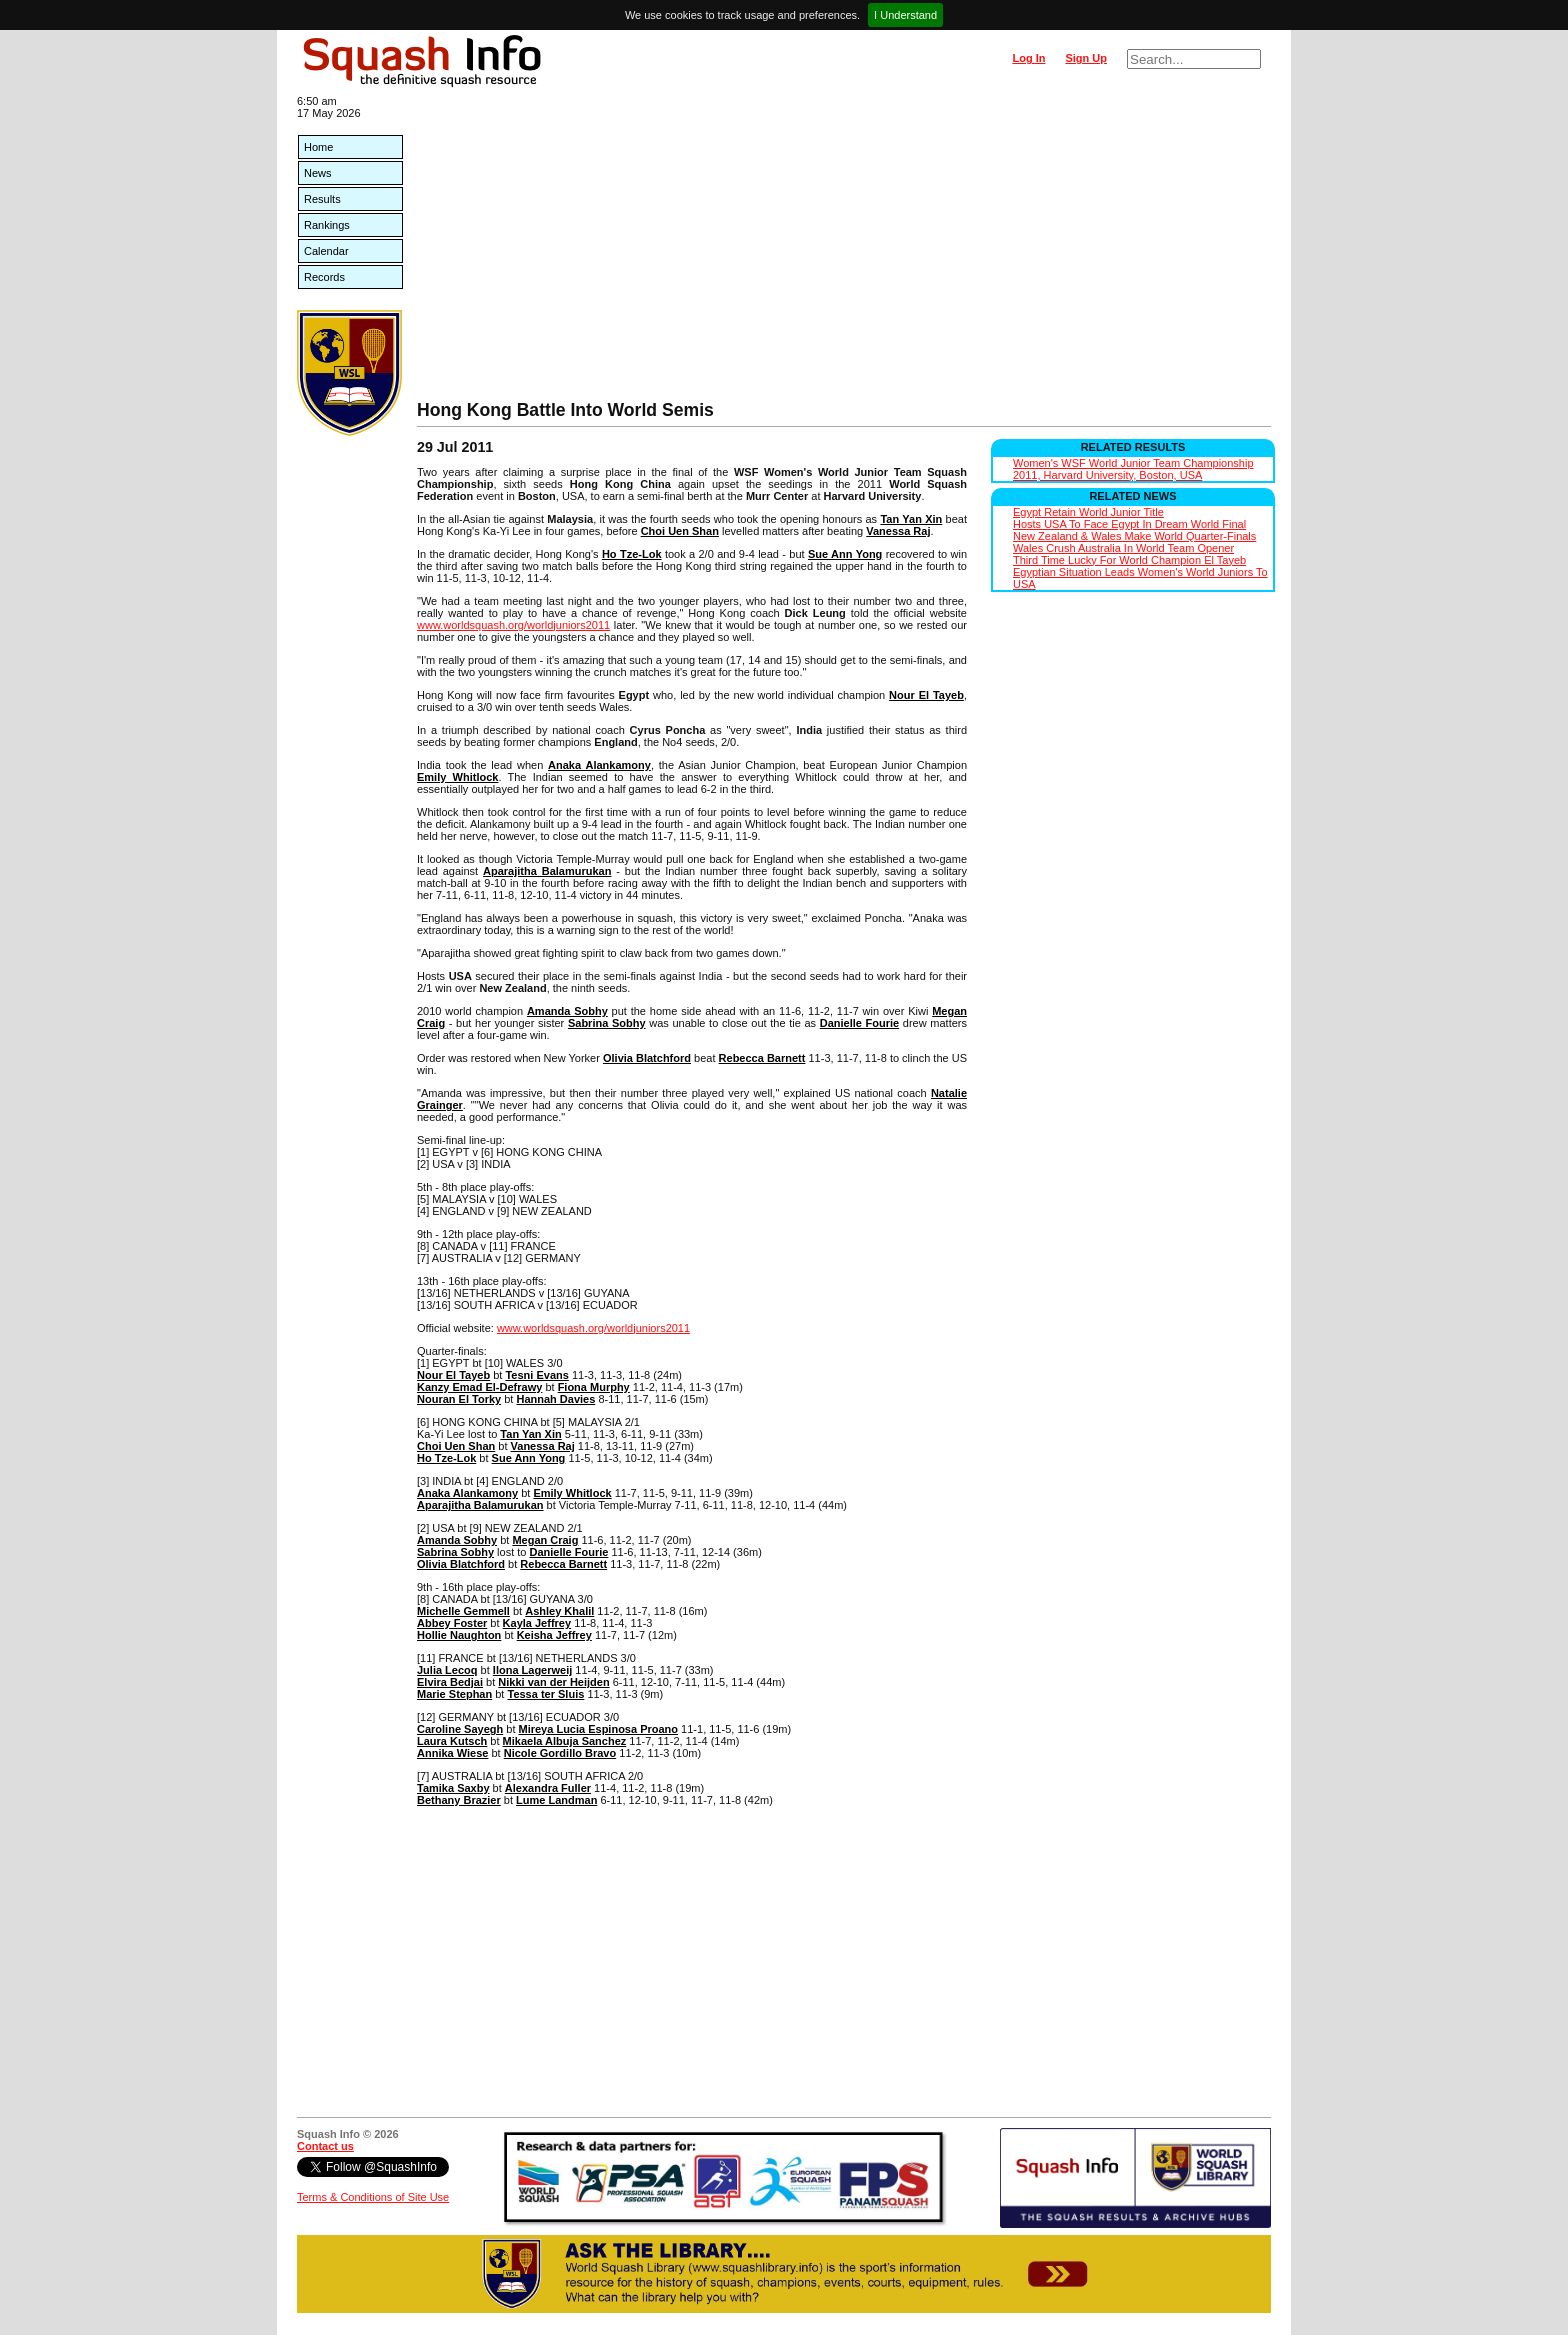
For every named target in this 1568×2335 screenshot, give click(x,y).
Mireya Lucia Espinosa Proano (599, 1729)
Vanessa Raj (898, 531)
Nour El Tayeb (926, 695)
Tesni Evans (536, 1375)
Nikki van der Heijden (553, 1682)
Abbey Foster (452, 1623)
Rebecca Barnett (762, 1058)
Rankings (327, 225)
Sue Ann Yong (845, 554)
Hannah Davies (555, 1399)
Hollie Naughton (459, 1635)
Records (324, 277)
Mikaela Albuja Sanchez (565, 1741)
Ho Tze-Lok (632, 554)
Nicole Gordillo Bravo (560, 1753)
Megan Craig (545, 1540)
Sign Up (1086, 58)
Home (318, 147)
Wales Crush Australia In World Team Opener (1123, 548)
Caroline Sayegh (460, 1729)
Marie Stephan (454, 1694)
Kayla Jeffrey (537, 1623)
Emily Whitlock (457, 777)
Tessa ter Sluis (545, 1694)
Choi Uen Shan (680, 531)
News (318, 173)
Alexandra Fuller (548, 1788)
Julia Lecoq (447, 1670)
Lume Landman (556, 1800)
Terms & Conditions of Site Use (373, 2197)
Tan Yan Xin (911, 519)
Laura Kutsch (452, 1741)
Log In (1028, 58)
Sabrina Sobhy (607, 1023)
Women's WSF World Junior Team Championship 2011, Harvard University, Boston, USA (1133, 469)
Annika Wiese (452, 1753)
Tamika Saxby (453, 1788)
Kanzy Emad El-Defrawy (479, 1387)
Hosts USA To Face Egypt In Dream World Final (1129, 524)
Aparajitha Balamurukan (547, 871)
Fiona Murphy (594, 1387)
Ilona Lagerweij (532, 1670)
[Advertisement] (844, 250)
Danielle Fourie (859, 1023)
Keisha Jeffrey (554, 1635)
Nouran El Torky (459, 1399)
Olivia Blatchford (647, 1058)
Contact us (325, 2146)
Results (322, 199)
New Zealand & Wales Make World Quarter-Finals (1134, 536)
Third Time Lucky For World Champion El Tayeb (1129, 560)
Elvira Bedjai (450, 1682)
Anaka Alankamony (599, 765)
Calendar (326, 251)
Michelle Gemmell (463, 1611)
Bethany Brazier (459, 1800)
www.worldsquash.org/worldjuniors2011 (513, 625)
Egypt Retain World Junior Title (1088, 512)
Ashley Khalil (559, 1611)
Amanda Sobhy (567, 1011)
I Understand (905, 15)
